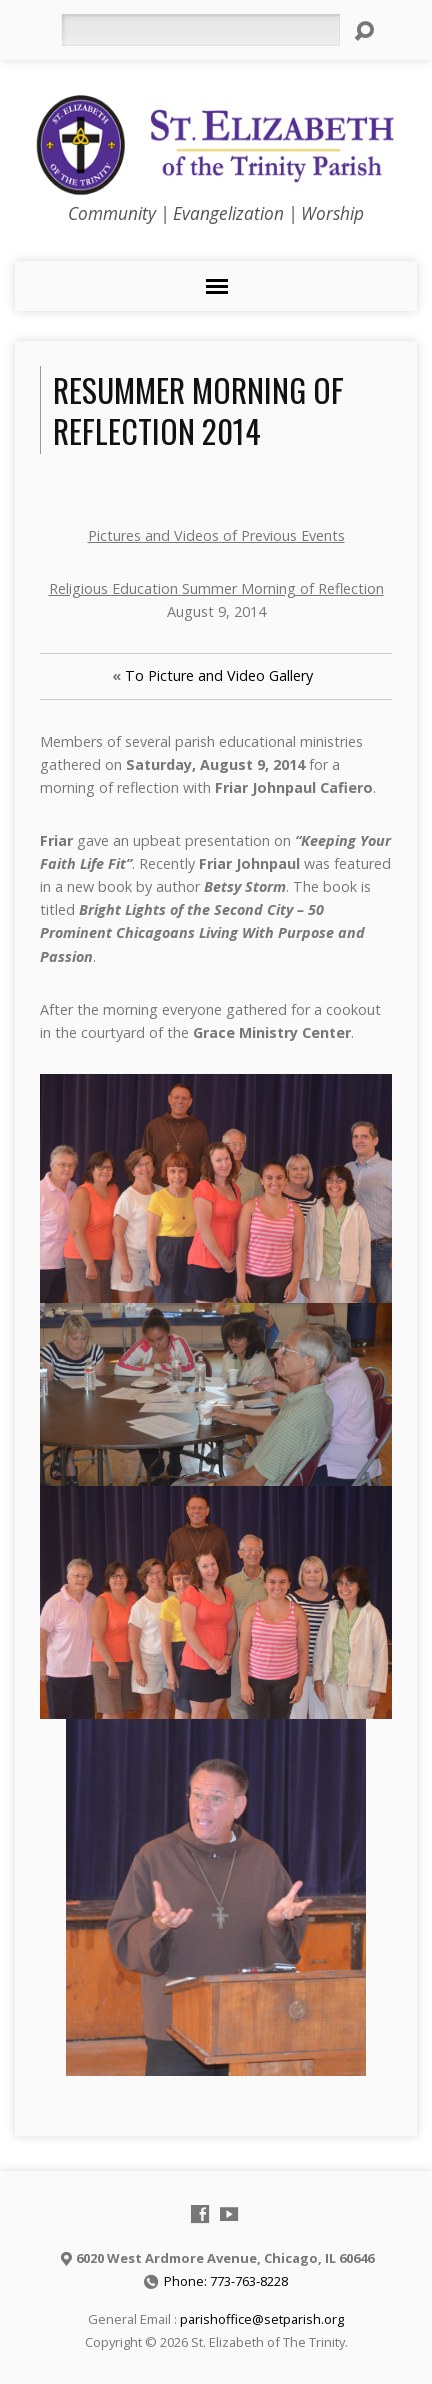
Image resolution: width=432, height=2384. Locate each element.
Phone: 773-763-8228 (226, 2281)
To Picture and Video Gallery (219, 675)
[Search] (200, 30)
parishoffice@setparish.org (262, 2319)
